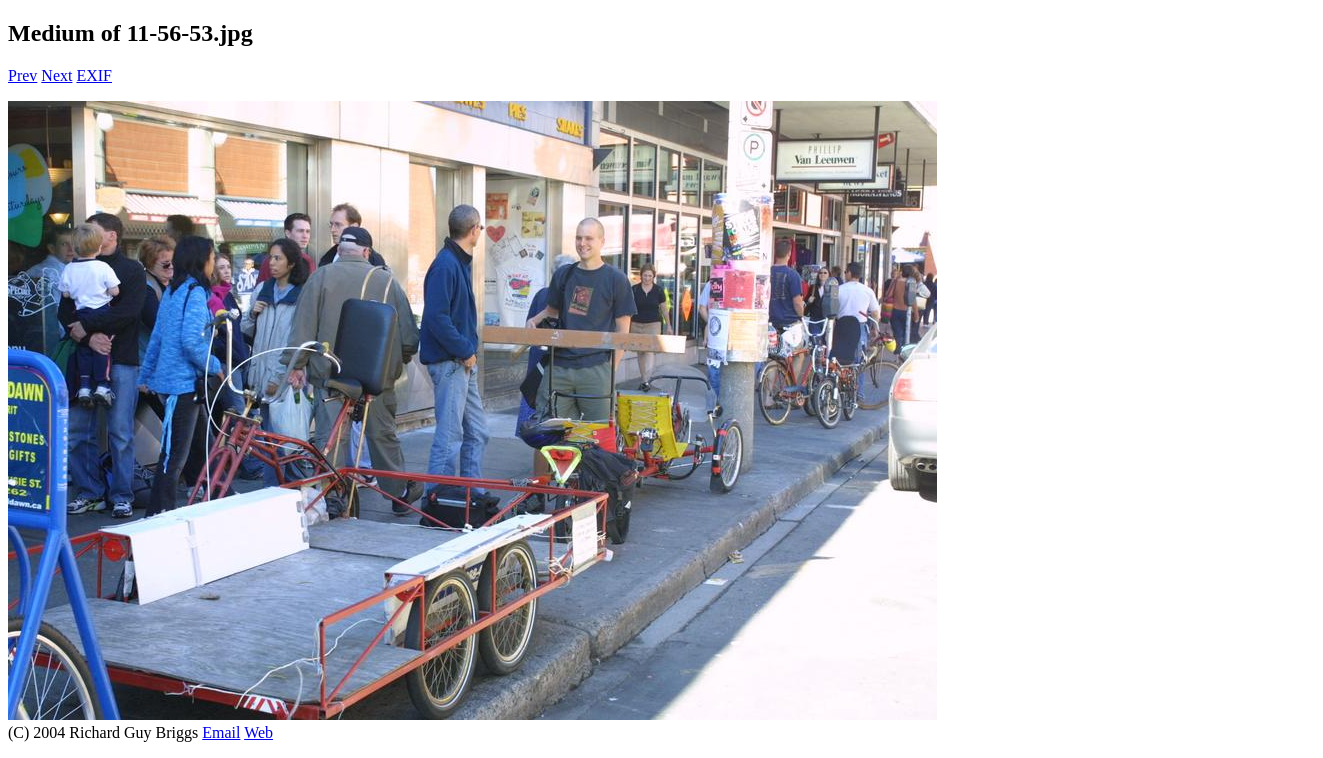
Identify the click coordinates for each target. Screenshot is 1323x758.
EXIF (94, 75)
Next (56, 75)
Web (258, 732)
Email (221, 732)
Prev (22, 75)
